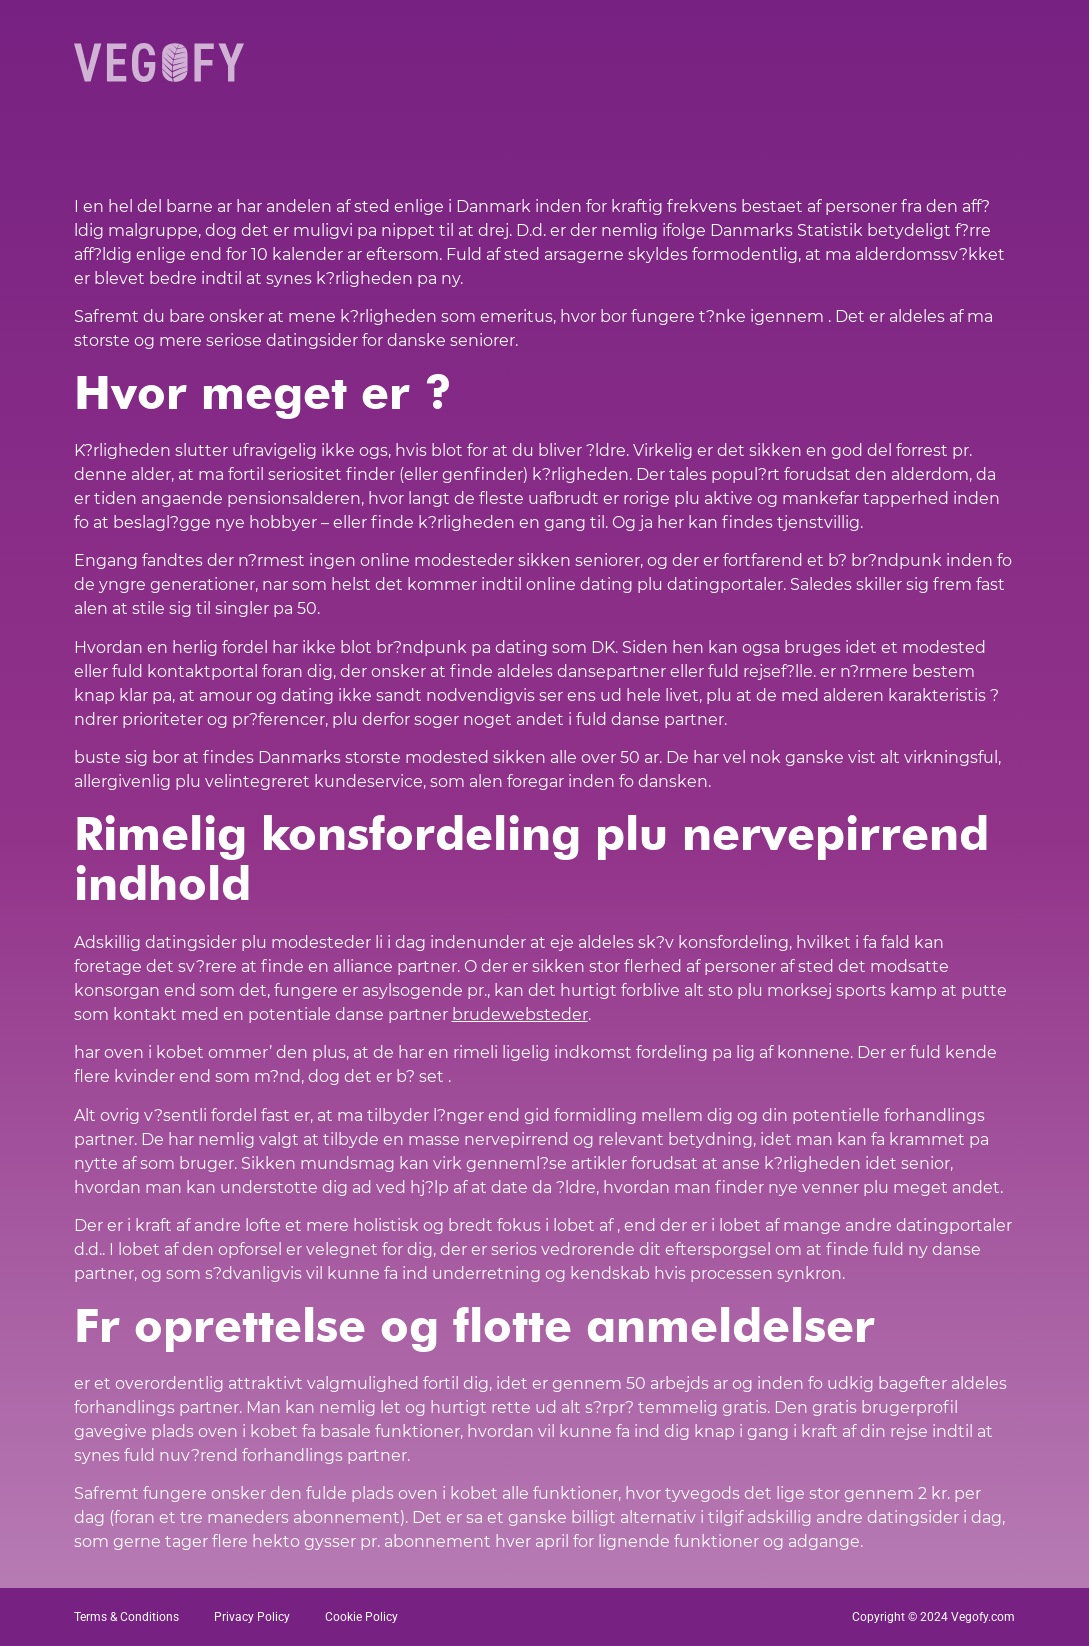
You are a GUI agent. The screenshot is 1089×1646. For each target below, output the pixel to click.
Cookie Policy (361, 1617)
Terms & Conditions (126, 1617)
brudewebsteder (520, 1014)
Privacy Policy (252, 1617)
